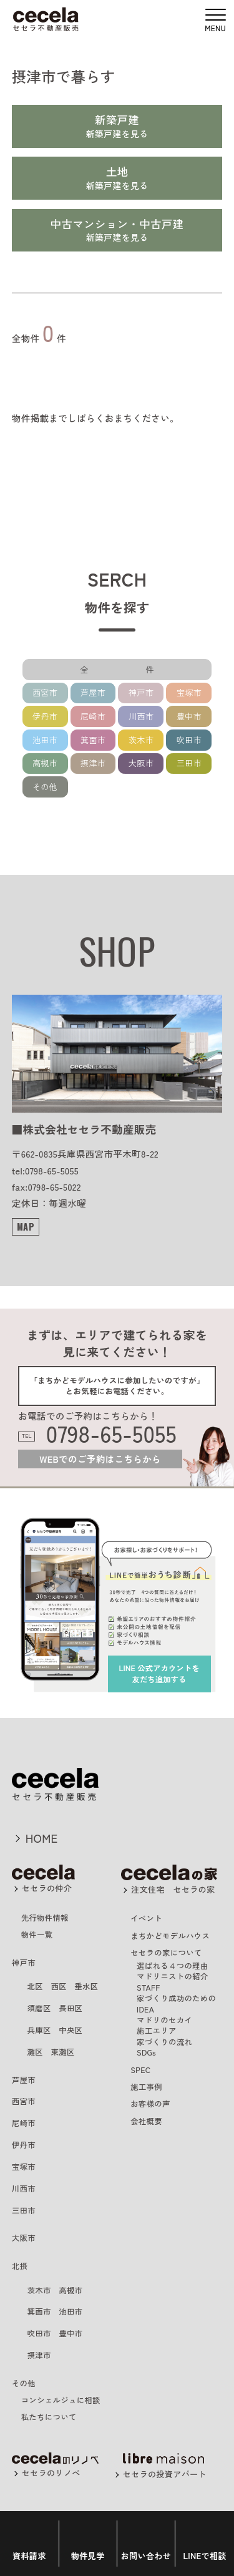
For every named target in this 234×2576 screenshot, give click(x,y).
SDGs (146, 2052)
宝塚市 (189, 692)
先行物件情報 (45, 1917)
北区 (35, 1986)
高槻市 (44, 763)
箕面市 (92, 740)
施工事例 (146, 2086)
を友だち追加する (159, 1673)
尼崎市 (92, 716)
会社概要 (146, 2121)
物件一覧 (37, 1934)
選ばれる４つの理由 (172, 1965)
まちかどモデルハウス (170, 1935)
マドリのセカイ (164, 2020)
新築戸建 (117, 119)
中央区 (70, 2030)
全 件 (129, 669)
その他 (44, 787)
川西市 (141, 716)
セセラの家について (166, 1952)
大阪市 (141, 763)
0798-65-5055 (111, 1433)
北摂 (19, 2265)
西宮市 (44, 692)
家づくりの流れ (164, 2041)
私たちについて (49, 2416)
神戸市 (141, 692)
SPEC (140, 2070)
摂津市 (92, 763)
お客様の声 (150, 2103)
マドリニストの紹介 (172, 1976)
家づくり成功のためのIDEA (176, 2003)
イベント (146, 1918)
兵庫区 (39, 2030)
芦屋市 (92, 692)
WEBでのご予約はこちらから (100, 1458)
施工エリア (157, 2030)
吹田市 (189, 740)
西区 (58, 1986)
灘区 (35, 2051)
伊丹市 (44, 716)
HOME (42, 1838)
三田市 (189, 763)
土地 (117, 171)
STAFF (148, 1987)
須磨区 (39, 2008)
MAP (25, 1226)
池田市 (44, 740)
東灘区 (62, 2051)
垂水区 (86, 1986)
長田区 (70, 2008)
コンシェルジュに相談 (60, 2400)
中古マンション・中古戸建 (117, 224)
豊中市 (189, 716)
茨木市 (141, 740)
